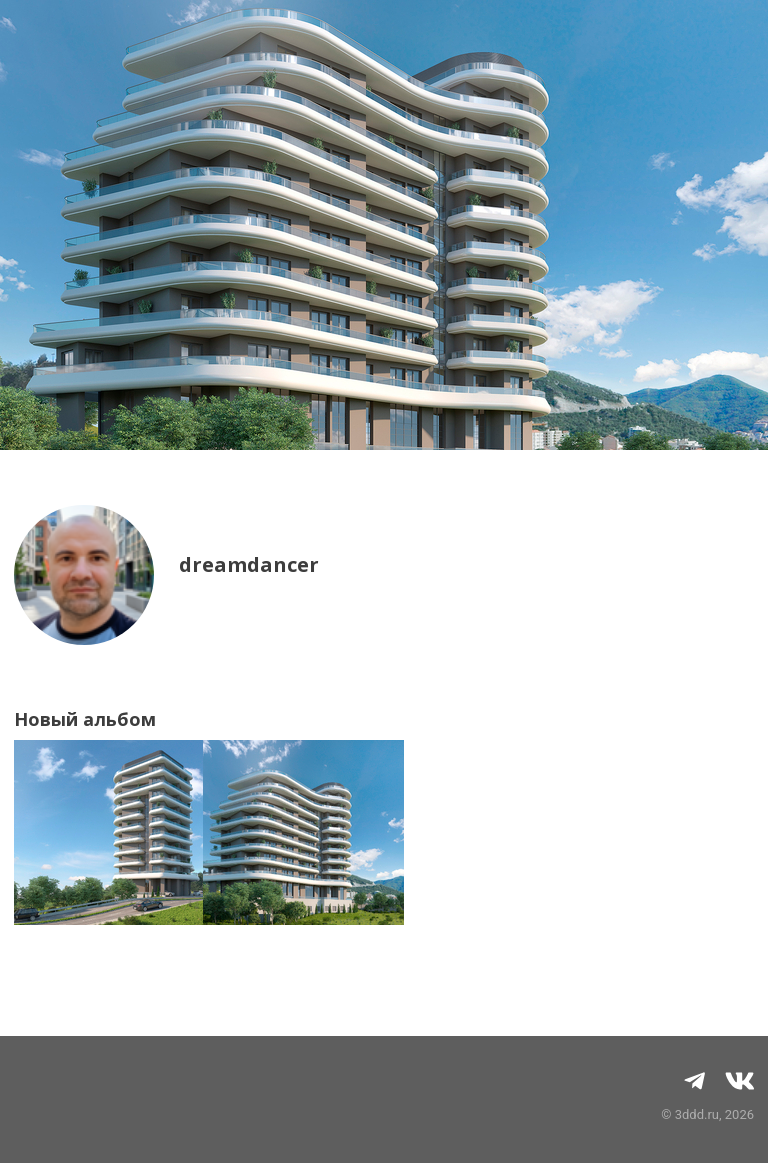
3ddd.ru (697, 1114)
